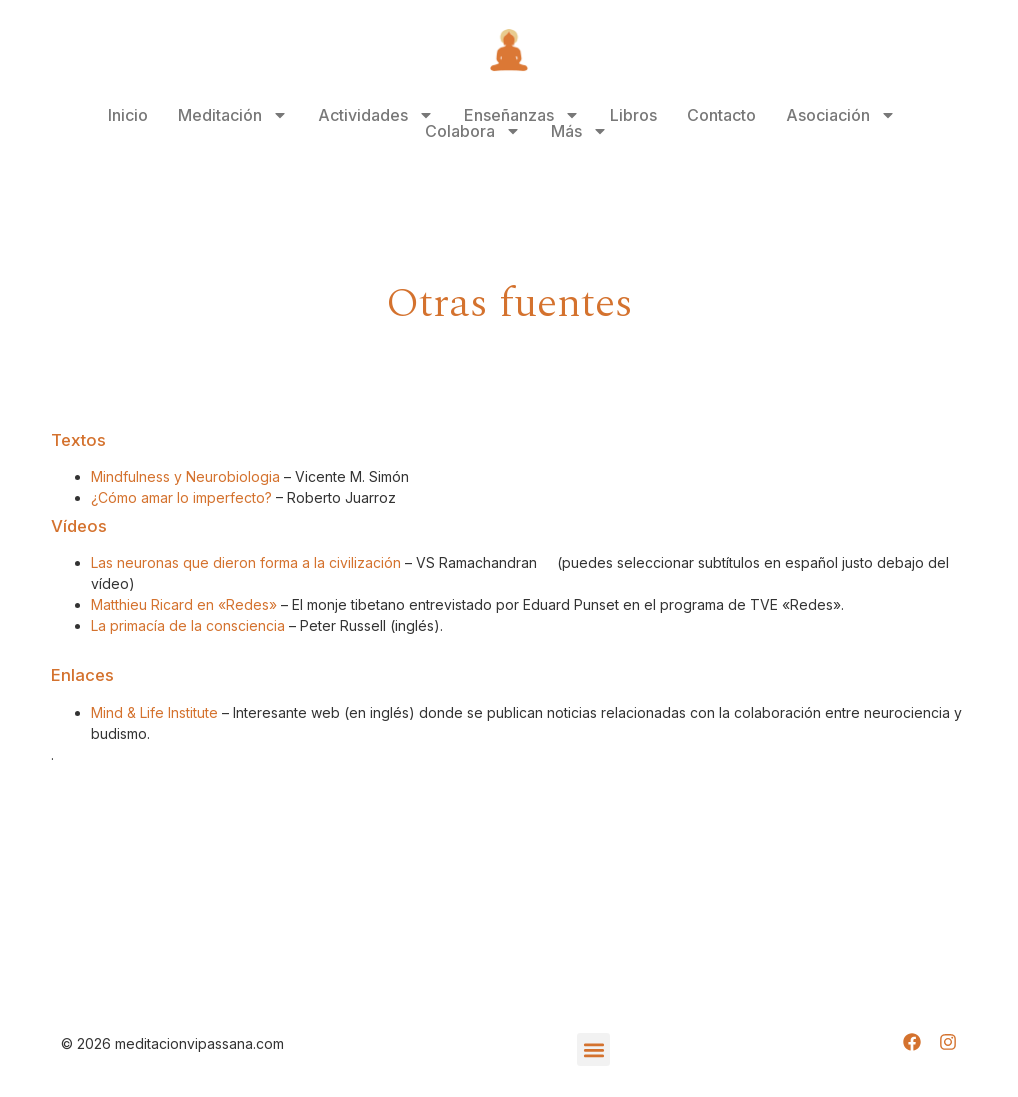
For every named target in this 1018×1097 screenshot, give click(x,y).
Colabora (473, 131)
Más (579, 131)
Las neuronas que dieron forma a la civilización (246, 562)
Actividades (376, 115)
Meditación (233, 115)
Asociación (841, 115)
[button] (593, 1049)
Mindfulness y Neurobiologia (185, 476)
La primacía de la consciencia (188, 625)
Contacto (721, 115)
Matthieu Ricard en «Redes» (184, 604)
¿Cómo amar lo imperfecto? (181, 497)
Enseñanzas (522, 115)
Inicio (128, 115)
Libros (633, 115)
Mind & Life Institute (154, 712)
